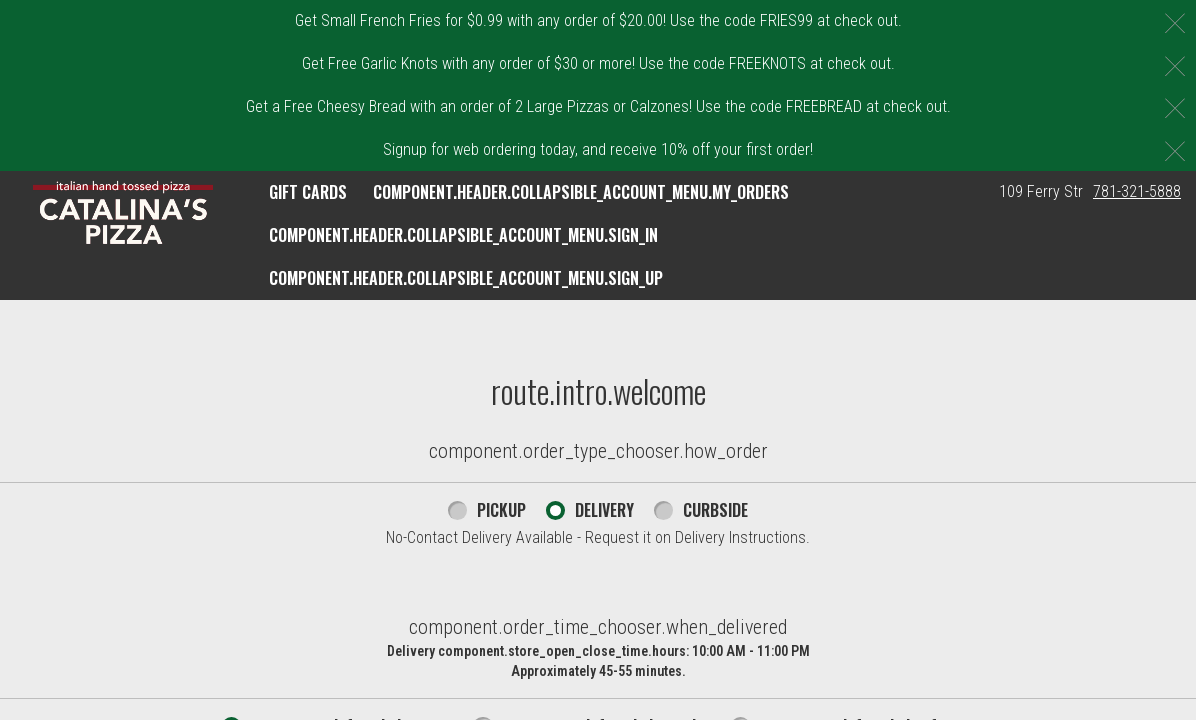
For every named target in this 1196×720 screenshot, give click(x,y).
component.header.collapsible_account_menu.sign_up (466, 278)
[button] (123, 213)
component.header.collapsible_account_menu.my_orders (581, 192)
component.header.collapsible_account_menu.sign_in (463, 235)
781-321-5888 (1137, 191)
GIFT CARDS (308, 192)
